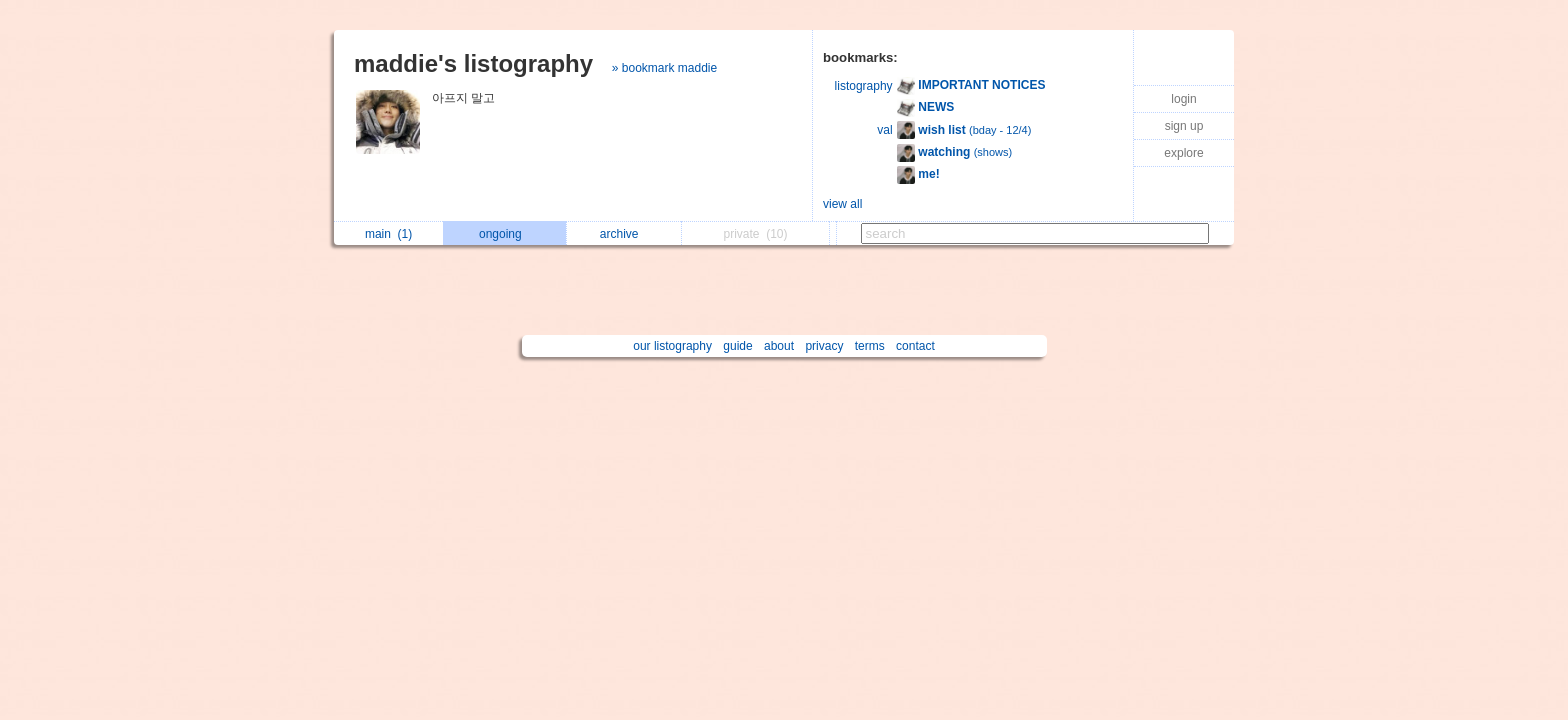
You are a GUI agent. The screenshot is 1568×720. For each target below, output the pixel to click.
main (388, 234)
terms (870, 346)
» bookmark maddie (664, 68)
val (884, 130)
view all (842, 204)
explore (1183, 153)
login (1183, 99)
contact (915, 346)
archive (624, 234)
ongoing (505, 234)
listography (864, 86)
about (779, 346)
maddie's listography (473, 63)
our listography (672, 346)
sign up (1184, 126)
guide (737, 346)
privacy (824, 346)
